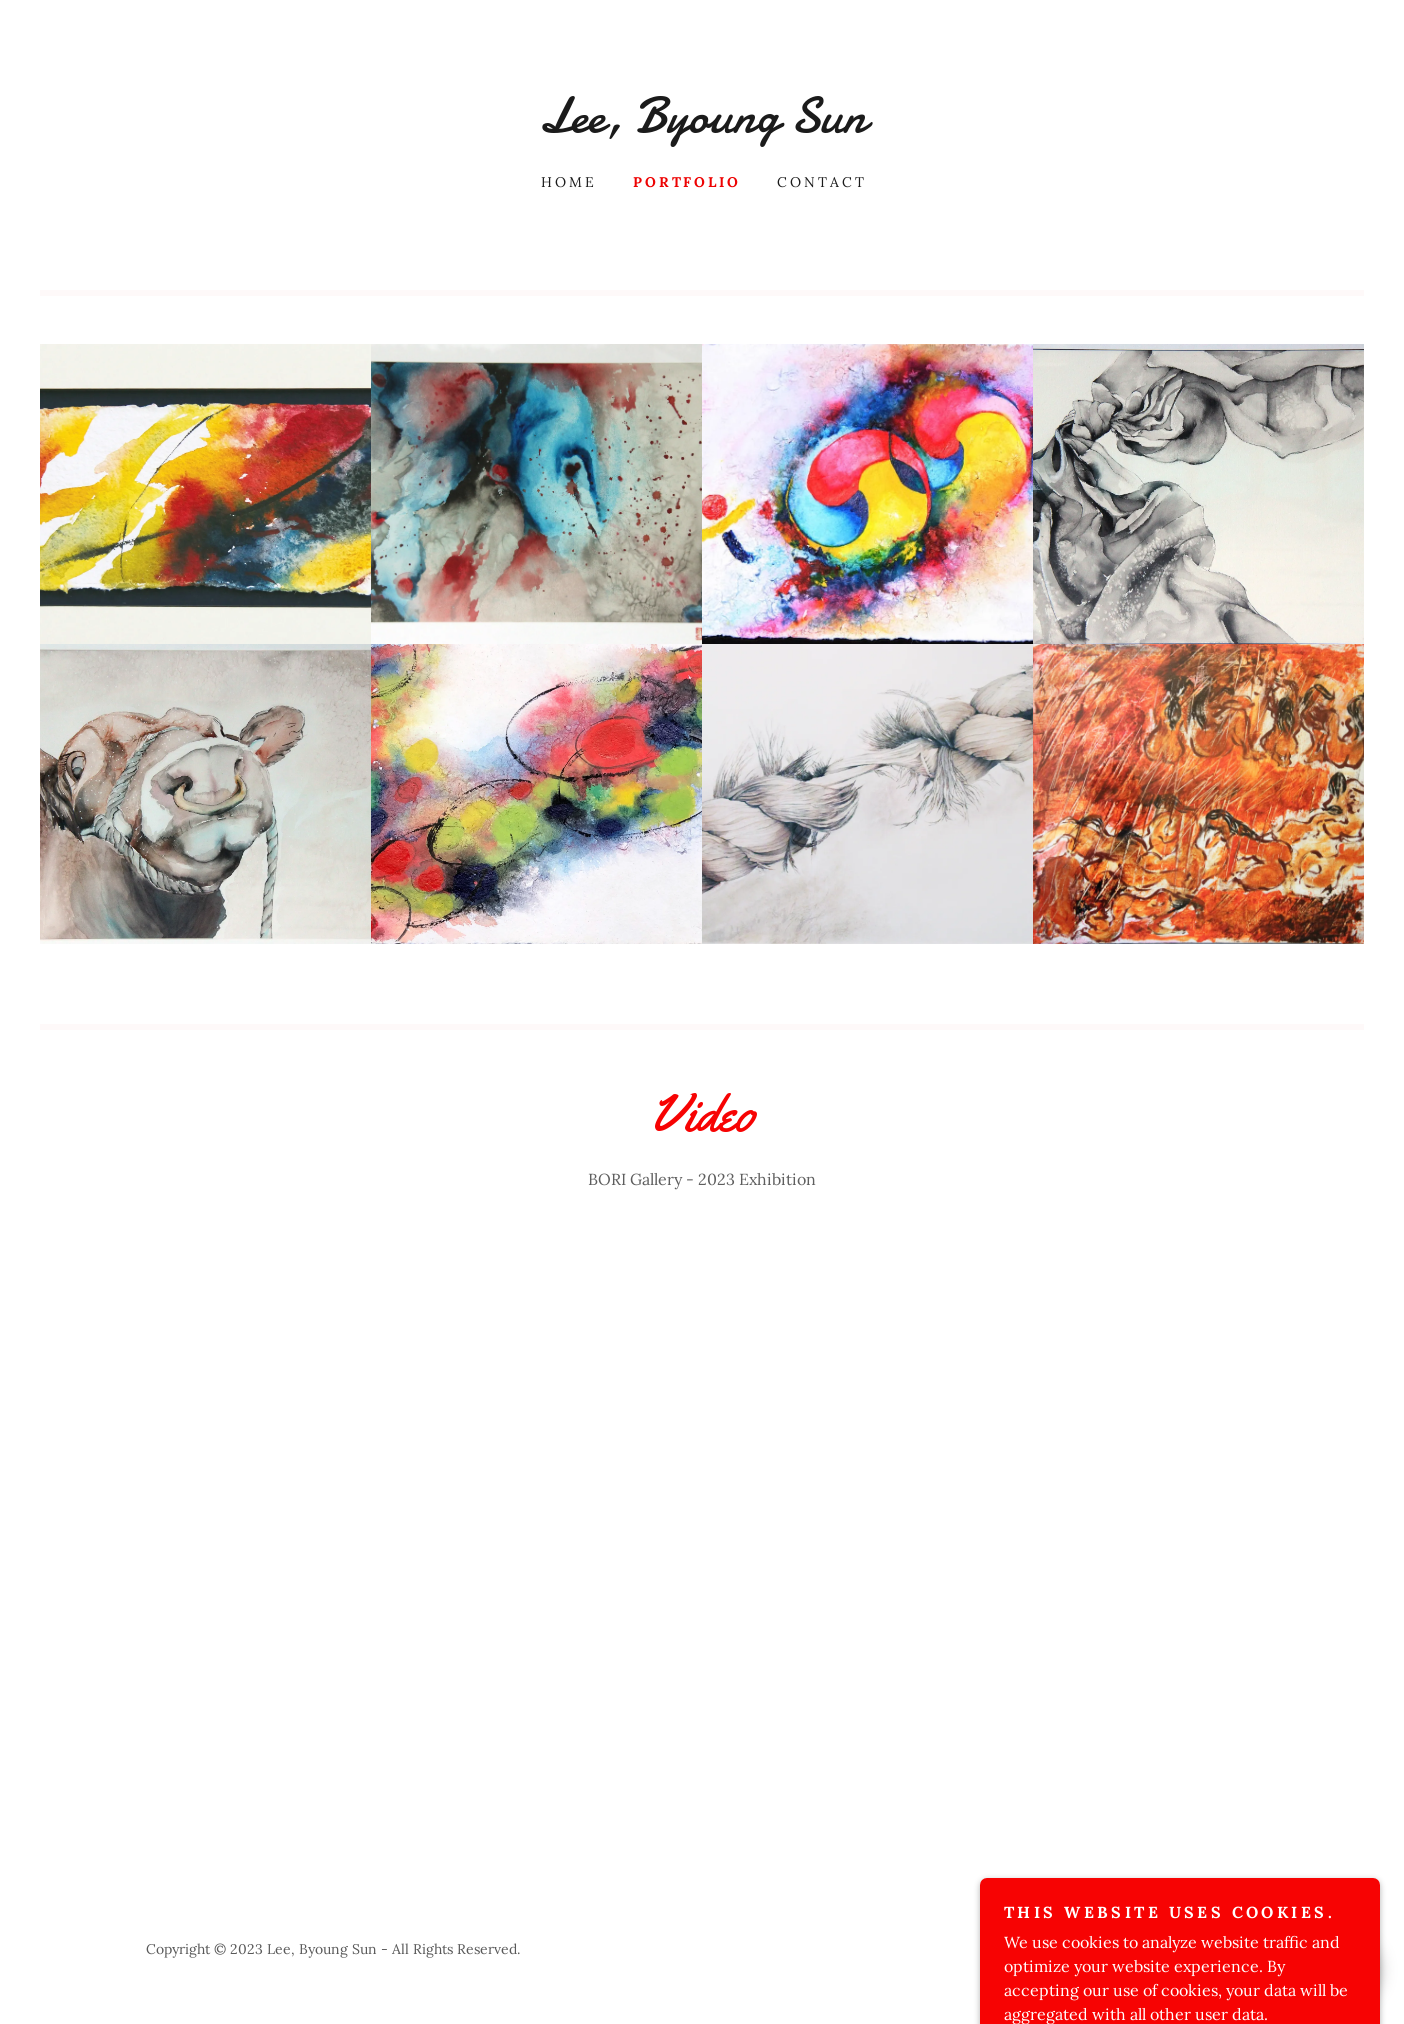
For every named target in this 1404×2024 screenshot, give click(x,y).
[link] (702, 126)
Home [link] (569, 182)
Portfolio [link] (687, 182)
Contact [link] (822, 182)
